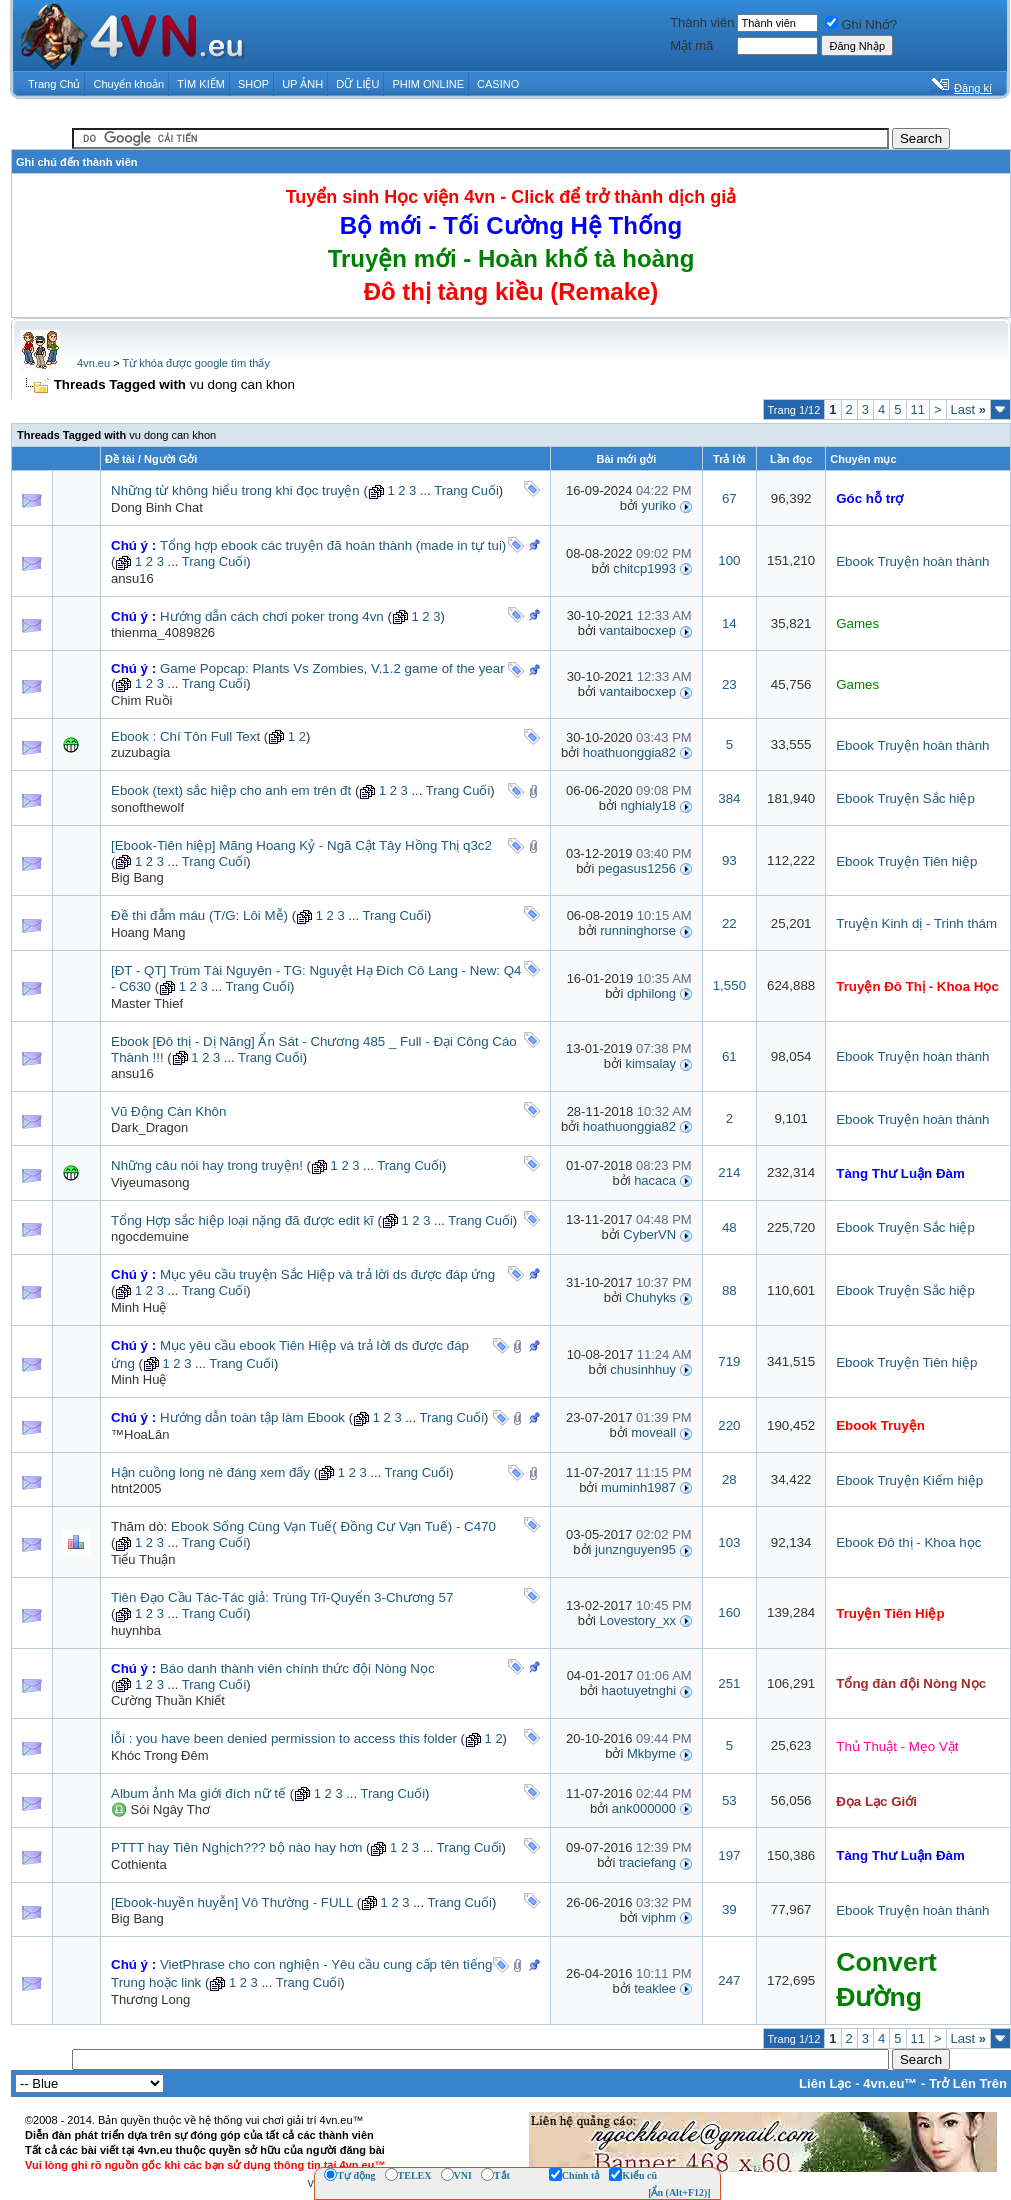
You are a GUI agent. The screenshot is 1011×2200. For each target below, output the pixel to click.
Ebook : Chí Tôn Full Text (185, 736)
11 (918, 409)
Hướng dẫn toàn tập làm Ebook (252, 1417)
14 (729, 623)
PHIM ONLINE (428, 84)
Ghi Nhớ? (861, 24)
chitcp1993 (644, 568)
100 (729, 560)
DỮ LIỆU (357, 84)
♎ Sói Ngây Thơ (160, 1809)
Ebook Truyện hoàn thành (912, 561)
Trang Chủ (54, 84)
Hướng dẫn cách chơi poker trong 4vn (272, 616)
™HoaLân (140, 1434)
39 (729, 1909)
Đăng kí (973, 88)
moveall (653, 1432)
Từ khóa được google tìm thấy (195, 363)
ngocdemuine (150, 1236)
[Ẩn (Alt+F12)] (679, 2192)
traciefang (647, 1862)
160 (729, 1612)
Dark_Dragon (149, 1127)
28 (729, 1479)
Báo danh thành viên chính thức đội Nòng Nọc (297, 1668)
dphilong (651, 993)
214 (729, 1172)
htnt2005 (136, 1488)
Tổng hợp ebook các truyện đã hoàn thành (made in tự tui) (333, 545)
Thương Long (150, 1999)
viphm (658, 1917)
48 (729, 1227)
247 (729, 1980)
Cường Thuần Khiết (168, 1700)
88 (729, 1290)
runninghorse (638, 930)
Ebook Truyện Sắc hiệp (905, 798)
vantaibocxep (637, 630)
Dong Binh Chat (157, 507)
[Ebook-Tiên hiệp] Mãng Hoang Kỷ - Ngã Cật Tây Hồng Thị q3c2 (301, 845)
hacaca (655, 1180)
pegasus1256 (637, 868)
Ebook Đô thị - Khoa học (908, 1542)
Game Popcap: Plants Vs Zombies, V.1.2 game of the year (332, 668)
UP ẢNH (302, 84)
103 (729, 1542)
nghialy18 (648, 805)
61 (729, 1056)
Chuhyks (650, 1297)
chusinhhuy (643, 1369)
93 (729, 860)
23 (729, 684)
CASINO (498, 84)
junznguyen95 (635, 1549)
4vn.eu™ (890, 2083)
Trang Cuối (466, 490)
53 (729, 1800)
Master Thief (147, 1003)
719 (729, 1361)
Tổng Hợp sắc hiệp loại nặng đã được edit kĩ (242, 1220)
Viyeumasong (150, 1182)
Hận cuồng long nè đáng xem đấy (210, 1472)
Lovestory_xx (637, 1620)
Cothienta (139, 1864)
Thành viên (702, 22)
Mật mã (691, 45)
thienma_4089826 (163, 632)
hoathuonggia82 (629, 752)
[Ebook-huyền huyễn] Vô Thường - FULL (232, 1902)
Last (968, 409)
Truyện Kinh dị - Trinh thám (916, 923)
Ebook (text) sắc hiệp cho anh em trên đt (231, 790)
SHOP (253, 84)
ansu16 (132, 578)
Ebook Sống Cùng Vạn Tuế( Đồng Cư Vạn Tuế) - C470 (333, 1526)
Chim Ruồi (141, 700)
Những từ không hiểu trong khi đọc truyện (235, 490)
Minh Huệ (138, 1307)
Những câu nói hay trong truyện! (207, 1165)
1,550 (729, 985)
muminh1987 (638, 1487)
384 (729, 798)
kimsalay (650, 1063)
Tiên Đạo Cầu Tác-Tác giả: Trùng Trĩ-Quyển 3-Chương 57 (282, 1597)
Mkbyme (651, 1753)
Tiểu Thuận (143, 1559)
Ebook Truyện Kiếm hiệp (909, 1480)
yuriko (658, 505)
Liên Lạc (825, 2083)
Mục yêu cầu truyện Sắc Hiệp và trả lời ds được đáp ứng (327, 1274)
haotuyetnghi (639, 1690)
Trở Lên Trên (968, 2083)
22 (729, 923)
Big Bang (137, 877)
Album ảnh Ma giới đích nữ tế (198, 1793)
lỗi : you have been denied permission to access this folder (284, 1738)
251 (729, 1683)
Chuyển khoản (129, 84)
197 (729, 1855)
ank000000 (644, 1808)
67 (729, 498)
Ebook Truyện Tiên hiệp (906, 861)
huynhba (136, 1630)
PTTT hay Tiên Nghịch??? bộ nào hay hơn (236, 1847)
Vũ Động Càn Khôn (168, 1111)
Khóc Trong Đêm (160, 1755)
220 (729, 1425)
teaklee (655, 1988)
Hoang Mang (148, 932)
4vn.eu (93, 363)
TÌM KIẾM (201, 84)
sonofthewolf (147, 807)
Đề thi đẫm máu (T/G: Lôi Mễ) (199, 915)
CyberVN (649, 1234)
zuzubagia (140, 752)
